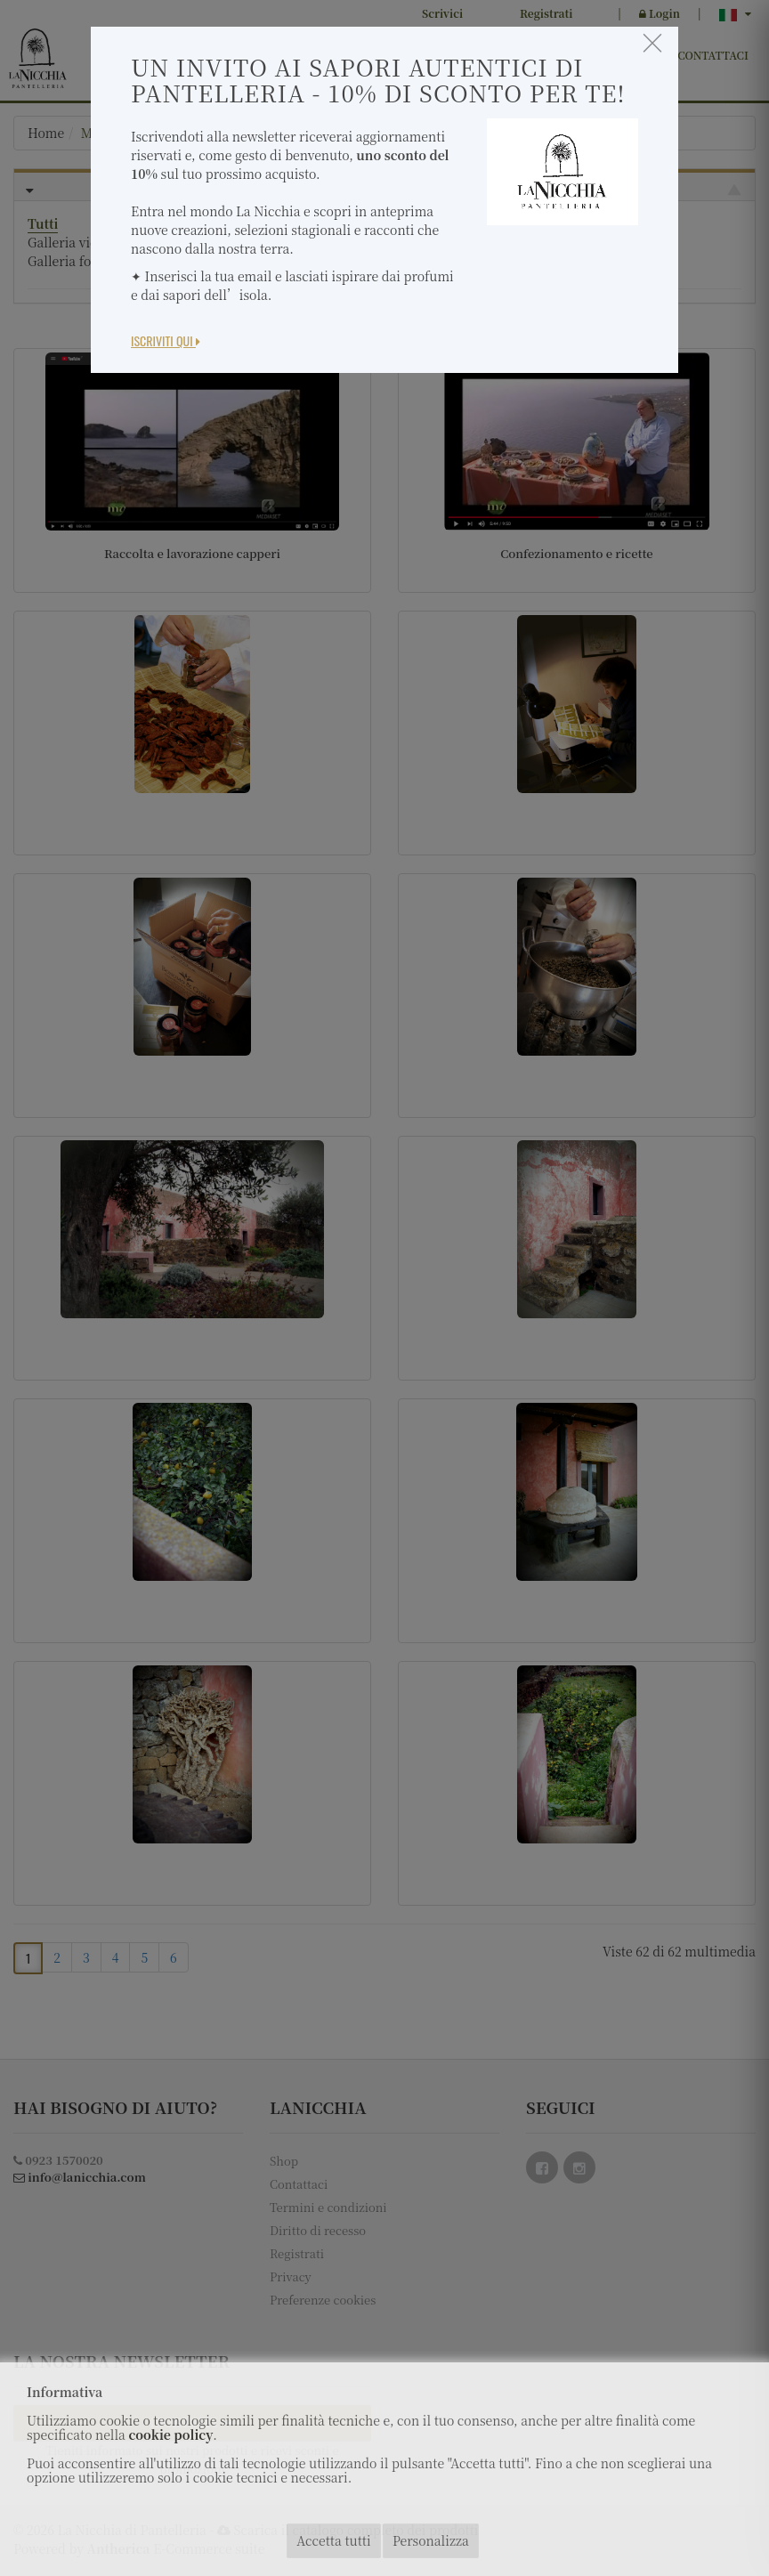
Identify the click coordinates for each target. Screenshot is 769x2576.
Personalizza (431, 2540)
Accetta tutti (333, 2540)
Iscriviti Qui (165, 340)
